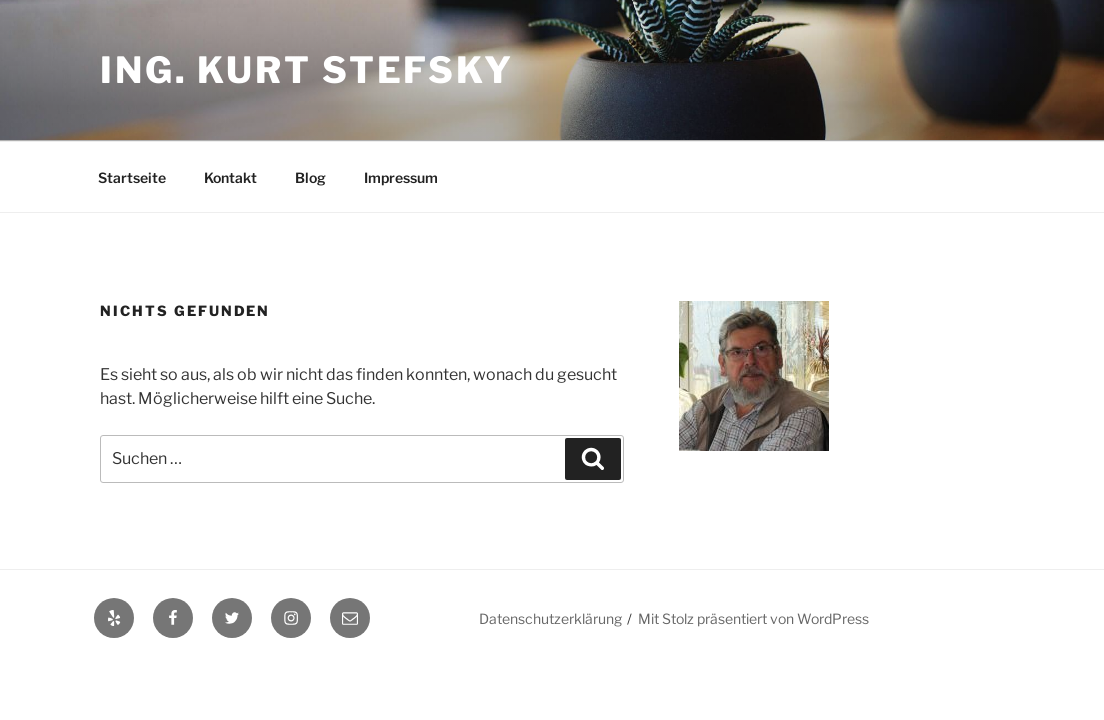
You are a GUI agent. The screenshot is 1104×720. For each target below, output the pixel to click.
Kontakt (230, 177)
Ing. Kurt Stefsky (307, 70)
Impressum (401, 177)
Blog (310, 177)
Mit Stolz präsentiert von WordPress (753, 618)
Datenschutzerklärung (550, 618)
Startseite (132, 177)
